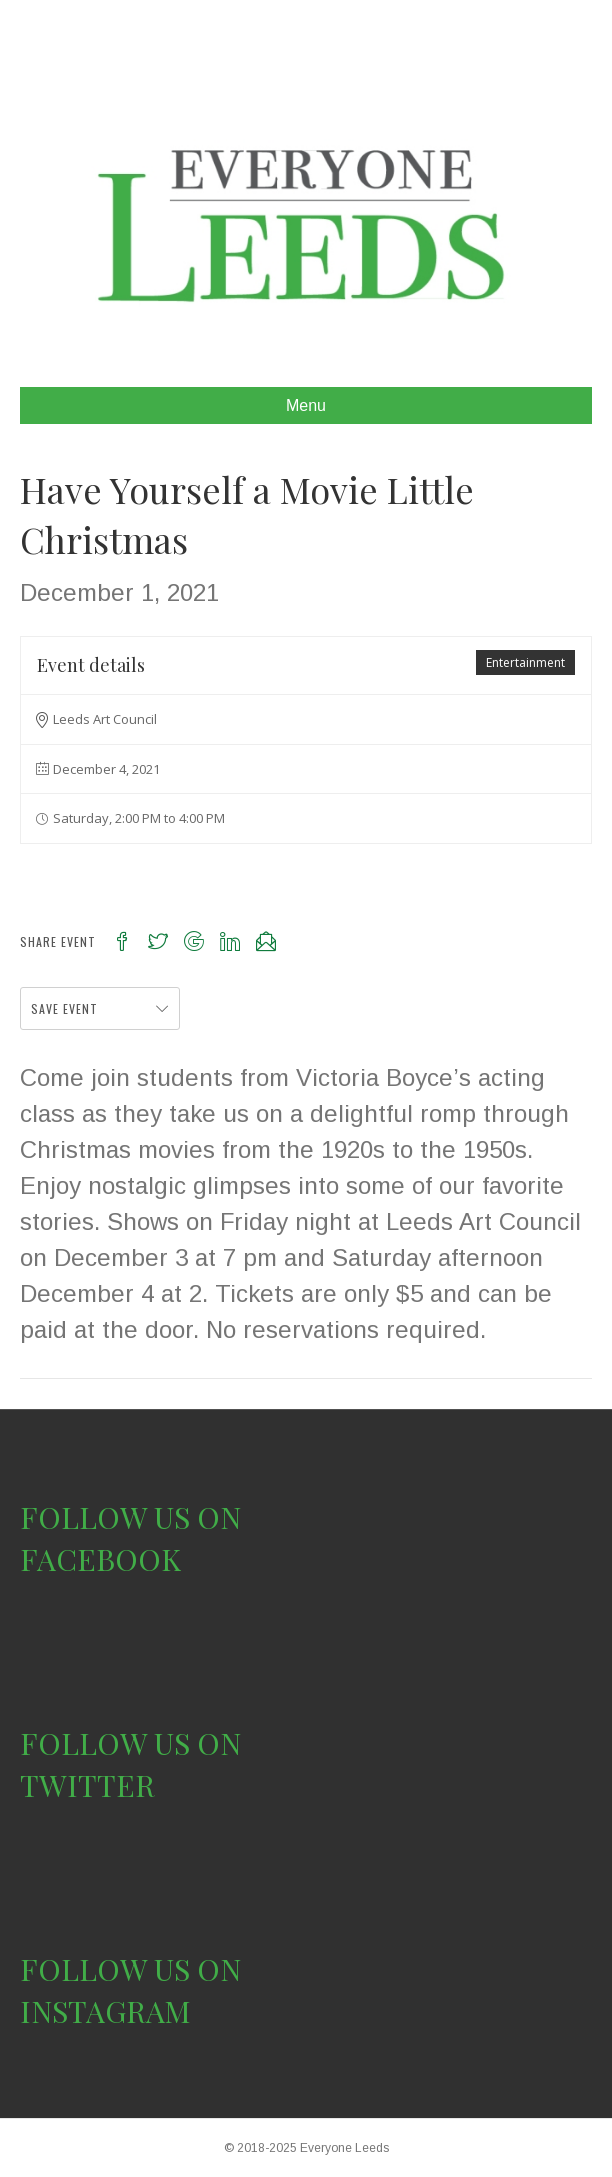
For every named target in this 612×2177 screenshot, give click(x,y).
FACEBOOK (100, 1559)
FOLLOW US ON (130, 1517)
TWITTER (87, 1785)
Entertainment (525, 662)
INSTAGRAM (105, 2011)
